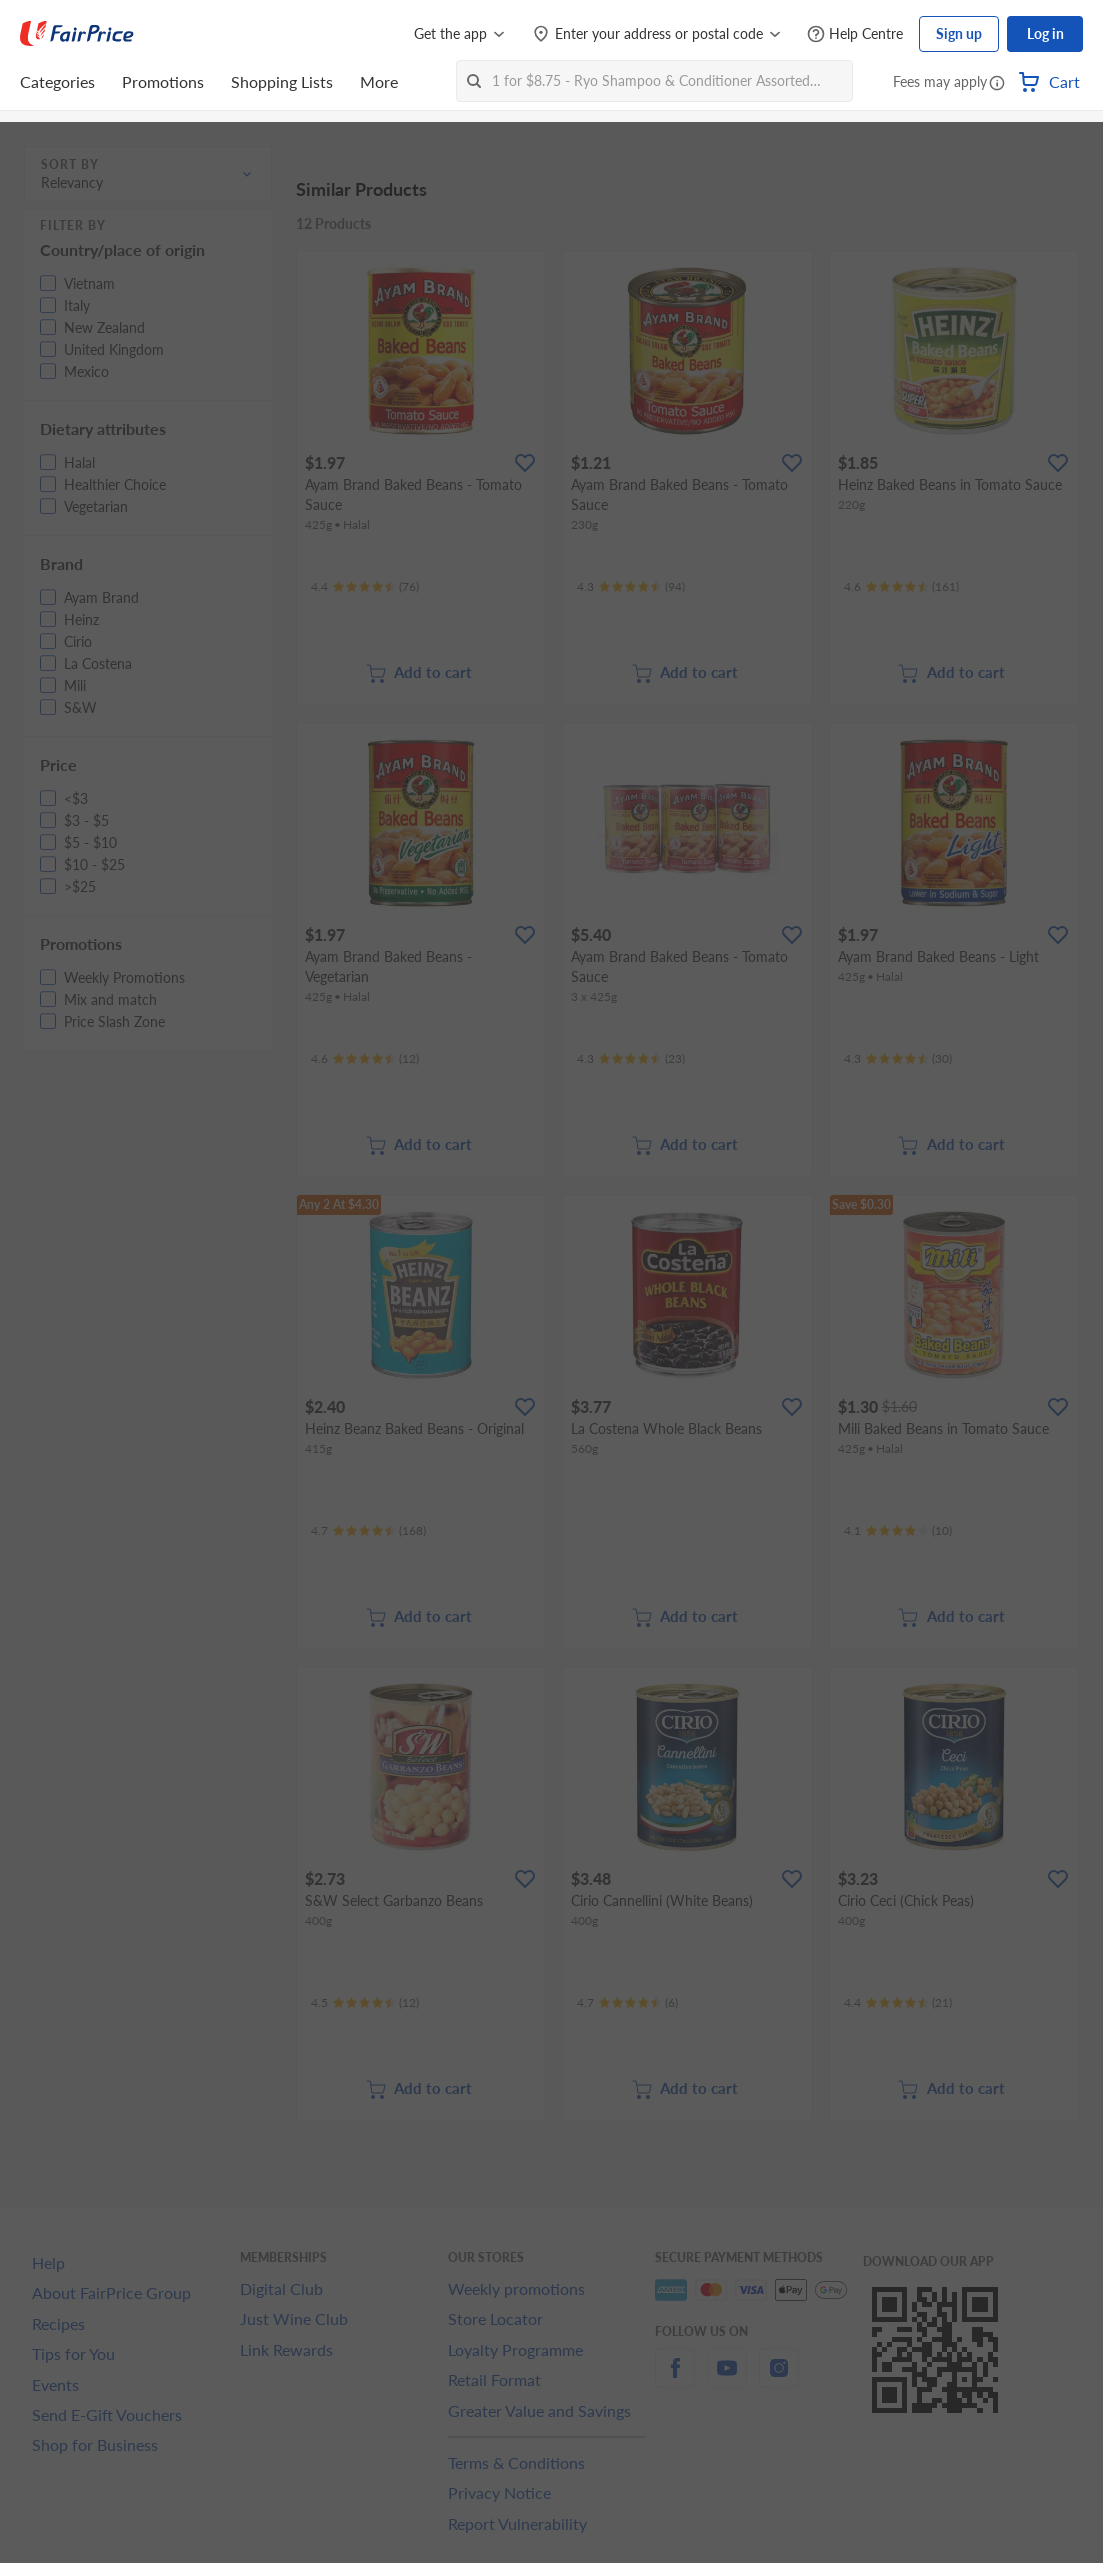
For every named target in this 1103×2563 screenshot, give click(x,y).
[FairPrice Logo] (77, 34)
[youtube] (727, 2379)
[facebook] (675, 2379)
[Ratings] (365, 587)
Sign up (959, 33)
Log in (1045, 33)
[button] (997, 84)
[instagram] (779, 2379)
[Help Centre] (855, 34)
